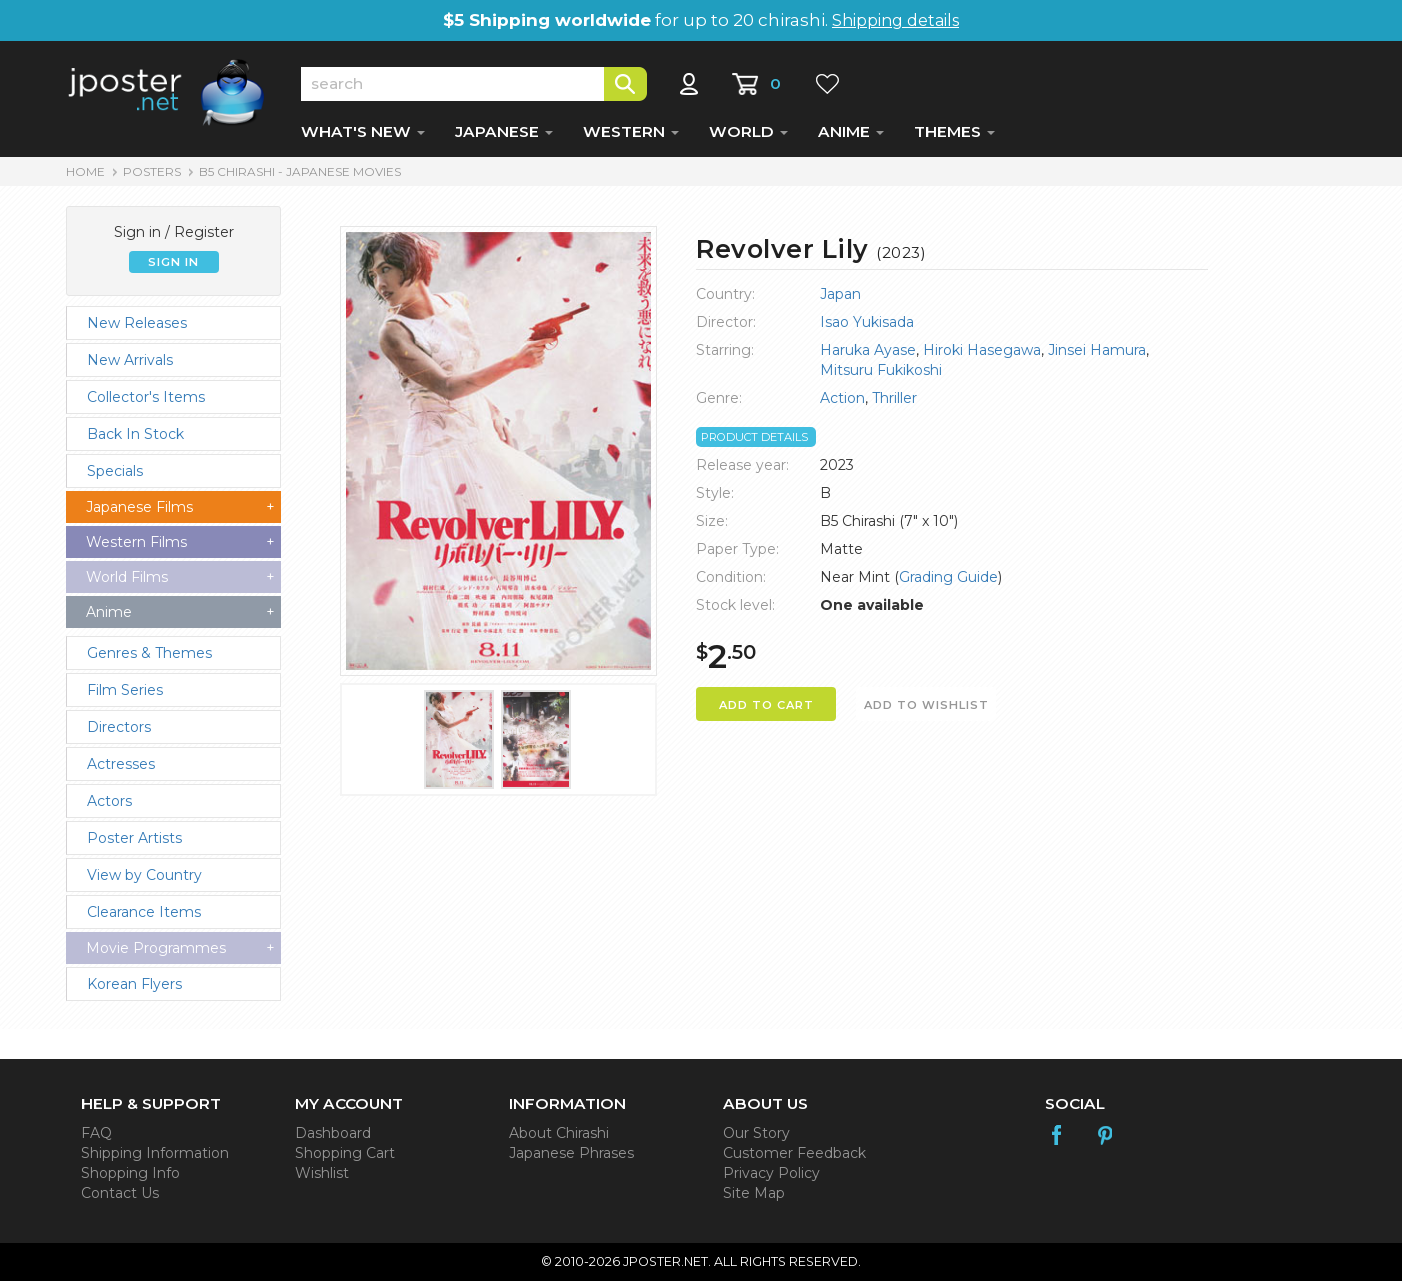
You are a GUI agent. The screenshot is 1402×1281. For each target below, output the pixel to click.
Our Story (756, 1133)
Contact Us (120, 1193)
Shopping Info (130, 1173)
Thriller (894, 398)
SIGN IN (173, 262)
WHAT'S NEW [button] (363, 131)
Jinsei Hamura (1097, 350)
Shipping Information (155, 1153)
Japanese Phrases (571, 1153)
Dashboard (333, 1133)
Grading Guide (948, 577)
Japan (840, 294)
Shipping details (895, 20)
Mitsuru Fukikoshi (881, 370)
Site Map (754, 1193)
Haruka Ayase (868, 350)
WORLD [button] (748, 131)
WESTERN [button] (631, 131)
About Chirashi (559, 1133)
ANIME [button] (851, 131)
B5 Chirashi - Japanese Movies (300, 171)
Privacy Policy (771, 1173)
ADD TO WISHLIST (926, 705)
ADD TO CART (766, 705)
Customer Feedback (794, 1153)
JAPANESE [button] (504, 131)
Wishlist (322, 1173)
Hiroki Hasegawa (982, 350)
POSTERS (152, 171)
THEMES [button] (954, 131)
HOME (85, 171)
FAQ (96, 1133)
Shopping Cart (345, 1153)
